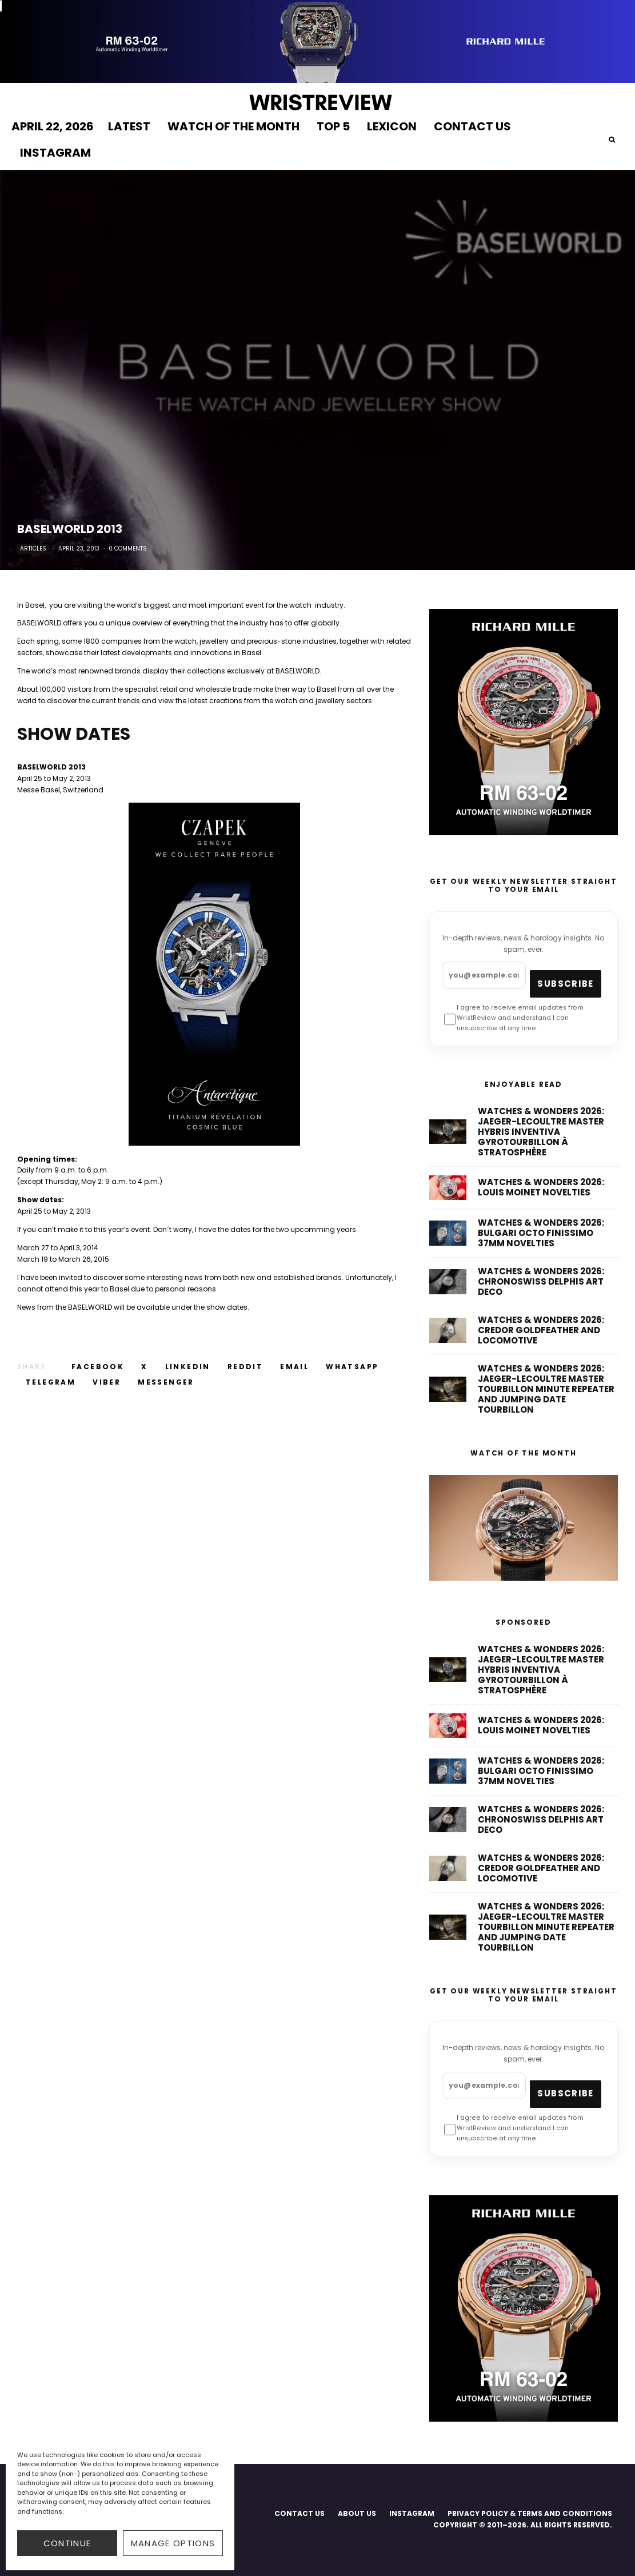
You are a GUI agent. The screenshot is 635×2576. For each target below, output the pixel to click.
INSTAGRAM (55, 153)
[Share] (97, 1366)
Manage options (173, 2543)
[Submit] (245, 1366)
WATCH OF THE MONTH (233, 126)
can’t (47, 1229)
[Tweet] (144, 1366)
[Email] (294, 1366)
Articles (33, 548)
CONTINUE (67, 2543)
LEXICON (392, 126)
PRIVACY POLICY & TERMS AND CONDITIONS (530, 2513)
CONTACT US (472, 126)
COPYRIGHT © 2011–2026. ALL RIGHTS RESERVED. (522, 2525)
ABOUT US (357, 2513)
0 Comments (128, 548)
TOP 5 (333, 126)
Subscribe (565, 984)
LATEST (129, 126)
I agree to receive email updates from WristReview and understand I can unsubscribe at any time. (514, 1018)
